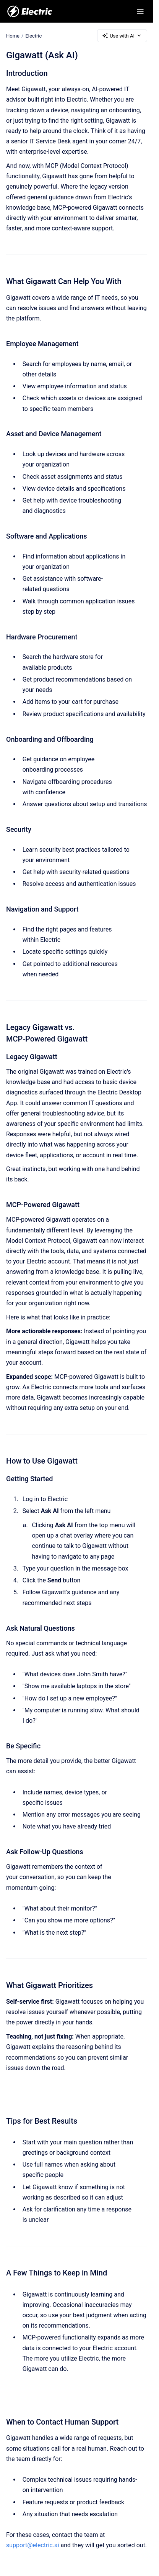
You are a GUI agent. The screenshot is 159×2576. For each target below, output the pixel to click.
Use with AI (122, 36)
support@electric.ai (32, 2545)
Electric (33, 35)
